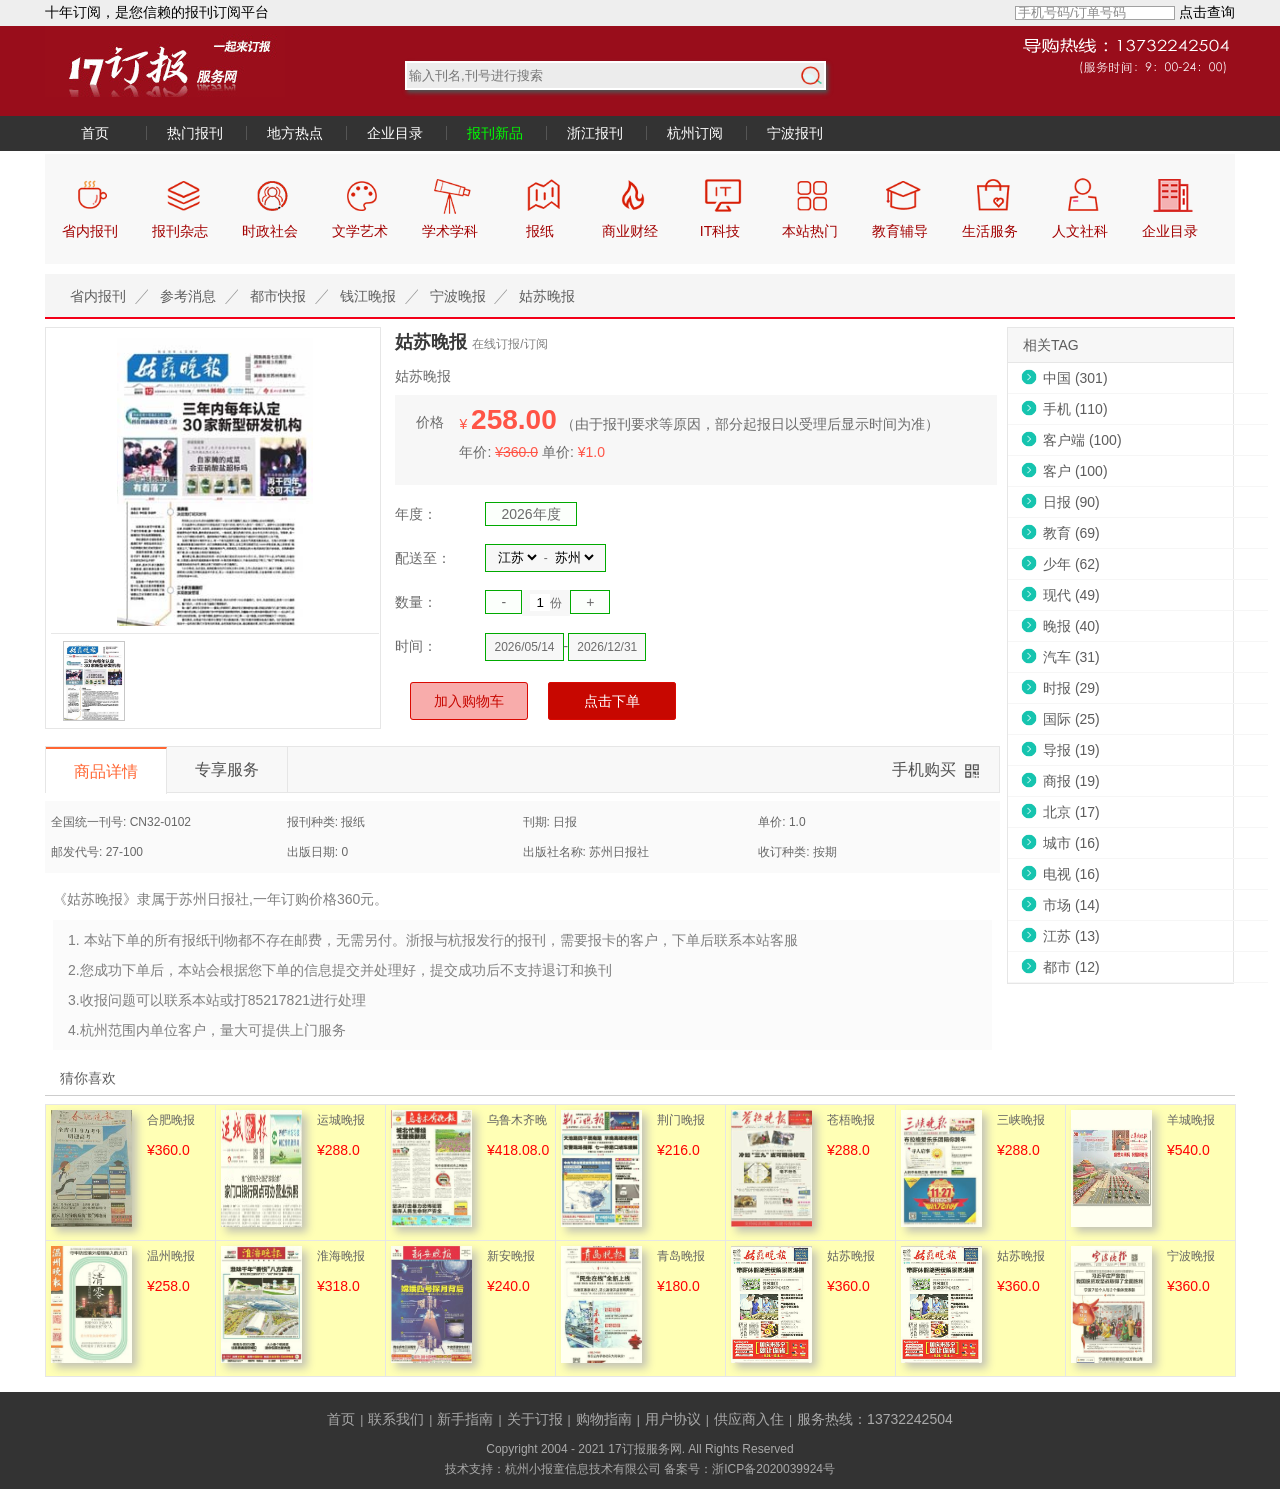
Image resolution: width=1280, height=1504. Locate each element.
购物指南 (604, 1419)
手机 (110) (1075, 409)
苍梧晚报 (851, 1120)
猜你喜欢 (88, 1078)
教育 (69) (1071, 533)
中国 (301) (1075, 378)
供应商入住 (749, 1419)
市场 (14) (1071, 905)
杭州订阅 (695, 133)
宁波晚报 (458, 296)
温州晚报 (171, 1256)
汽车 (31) (1071, 657)
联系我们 (396, 1419)
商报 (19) (1071, 781)
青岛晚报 (681, 1256)
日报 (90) (1071, 502)
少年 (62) (1071, 564)
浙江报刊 (595, 133)
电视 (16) (1071, 874)
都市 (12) (1071, 967)
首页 (95, 133)
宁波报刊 (795, 133)
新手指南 (465, 1419)
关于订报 (535, 1419)
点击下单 (612, 701)
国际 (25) (1071, 719)
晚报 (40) (1071, 626)
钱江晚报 (368, 296)
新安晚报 (511, 1256)
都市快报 (278, 296)
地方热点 (295, 133)
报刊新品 (495, 133)
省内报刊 (98, 296)
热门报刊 (195, 133)
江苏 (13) (1071, 936)
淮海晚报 (341, 1256)
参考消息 (188, 296)
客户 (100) (1075, 471)
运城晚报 (341, 1120)
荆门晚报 (681, 1120)
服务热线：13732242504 (875, 1419)
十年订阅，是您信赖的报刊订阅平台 (157, 12)
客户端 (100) (1082, 440)
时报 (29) (1071, 688)
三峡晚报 (1021, 1120)
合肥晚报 (171, 1120)
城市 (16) (1071, 843)
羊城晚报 (1191, 1120)
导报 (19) (1071, 750)
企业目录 (395, 133)
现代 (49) (1071, 595)
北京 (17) (1071, 812)
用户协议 (673, 1419)
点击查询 (1207, 12)
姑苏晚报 (547, 296)
